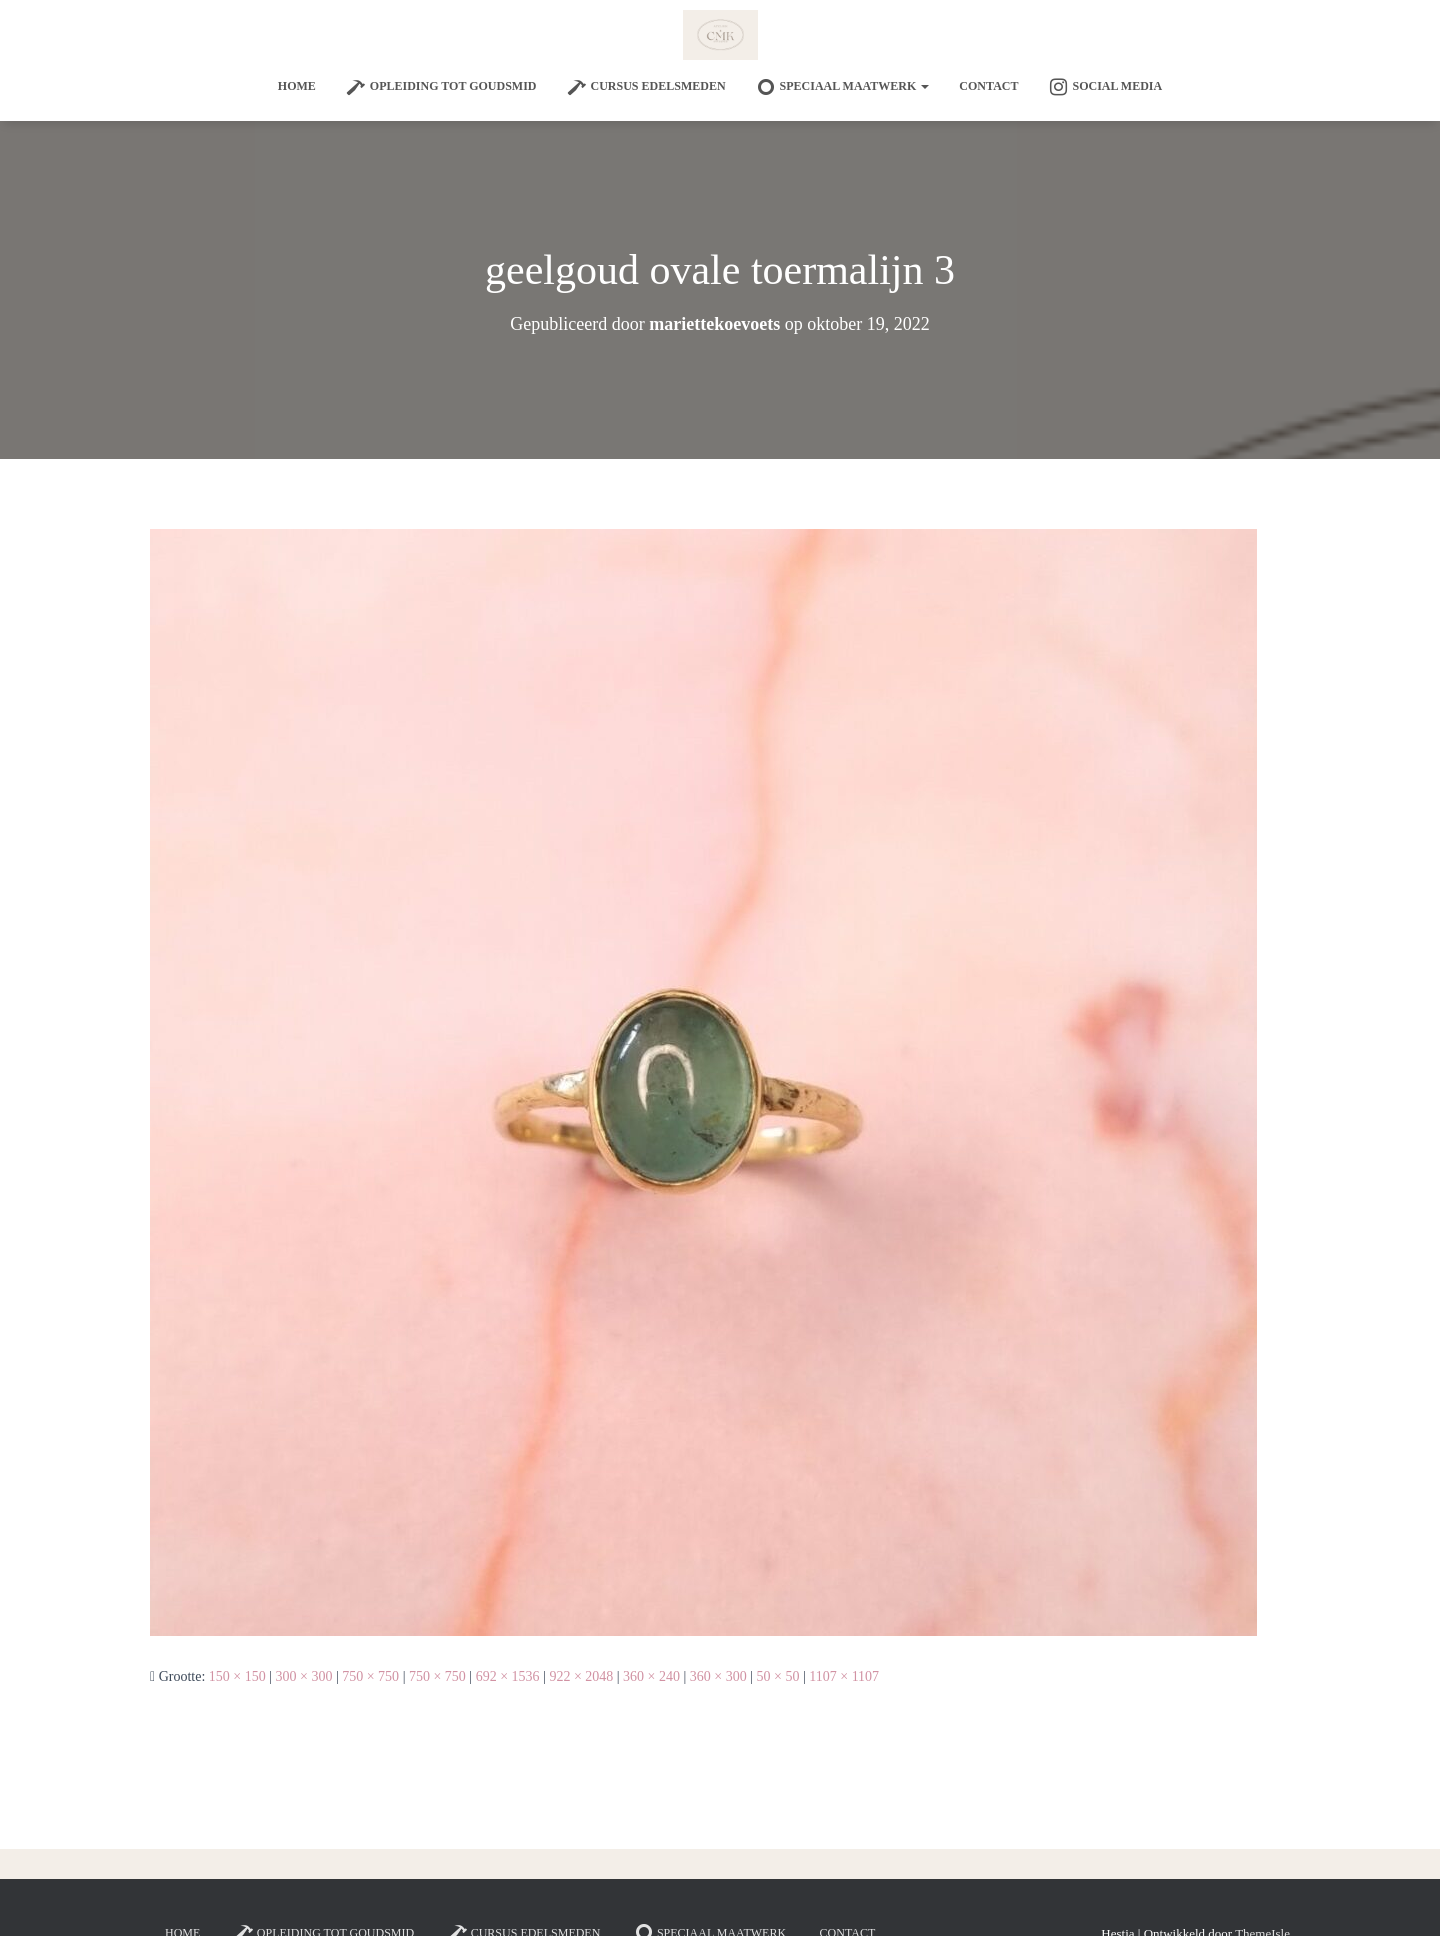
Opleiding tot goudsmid (441, 87)
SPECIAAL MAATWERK (843, 87)
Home (297, 86)
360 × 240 (651, 1676)
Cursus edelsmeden (646, 87)
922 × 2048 (581, 1676)
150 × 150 (237, 1676)
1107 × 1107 (844, 1676)
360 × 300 (718, 1676)
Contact (988, 86)
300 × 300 (304, 1676)
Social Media (1105, 87)
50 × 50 (778, 1676)
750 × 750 (370, 1676)
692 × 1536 (508, 1676)
